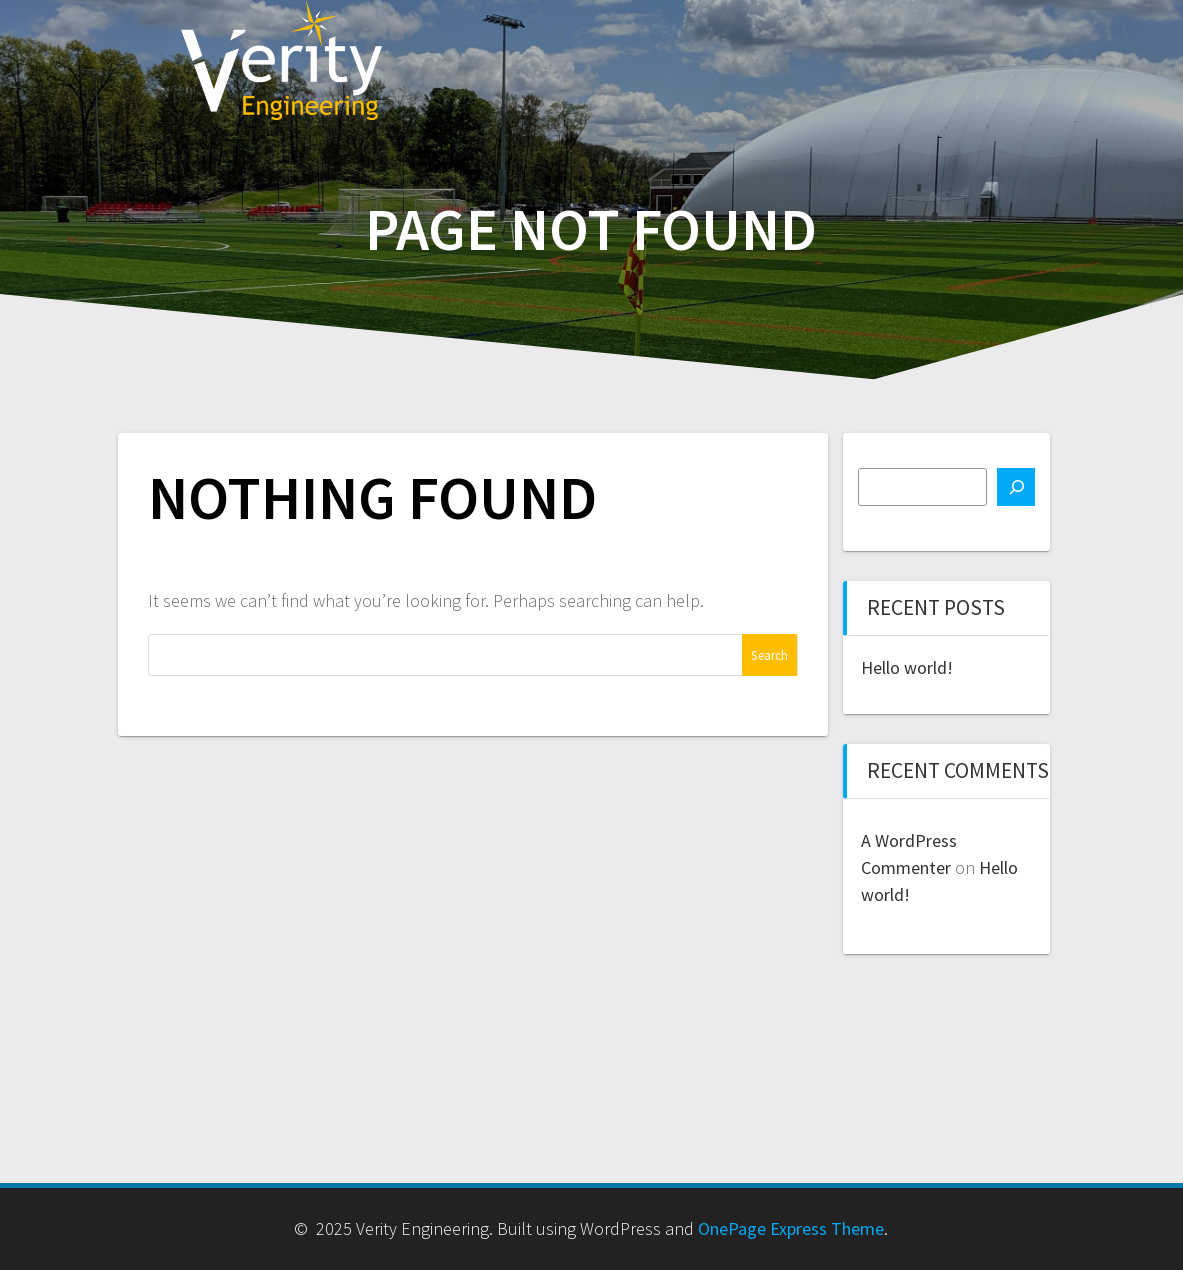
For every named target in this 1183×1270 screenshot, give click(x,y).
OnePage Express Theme (791, 1228)
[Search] (1016, 487)
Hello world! (907, 667)
